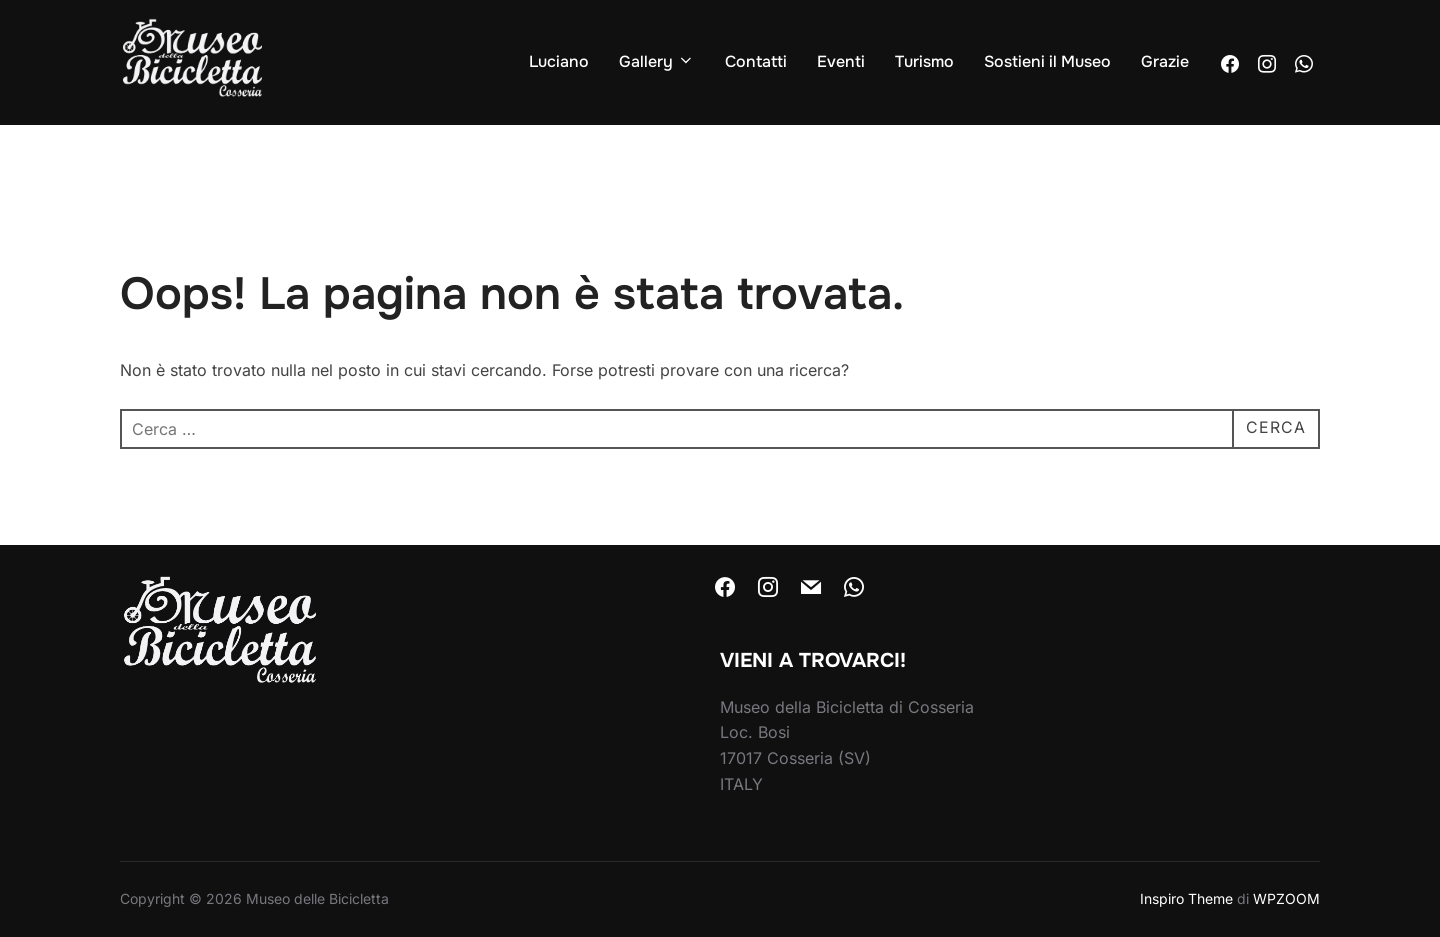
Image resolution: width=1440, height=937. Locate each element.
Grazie (1165, 61)
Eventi (841, 61)
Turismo (924, 61)
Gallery (657, 61)
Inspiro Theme (1186, 898)
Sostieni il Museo (1047, 61)
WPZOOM (1286, 898)
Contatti (756, 61)
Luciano (559, 61)
